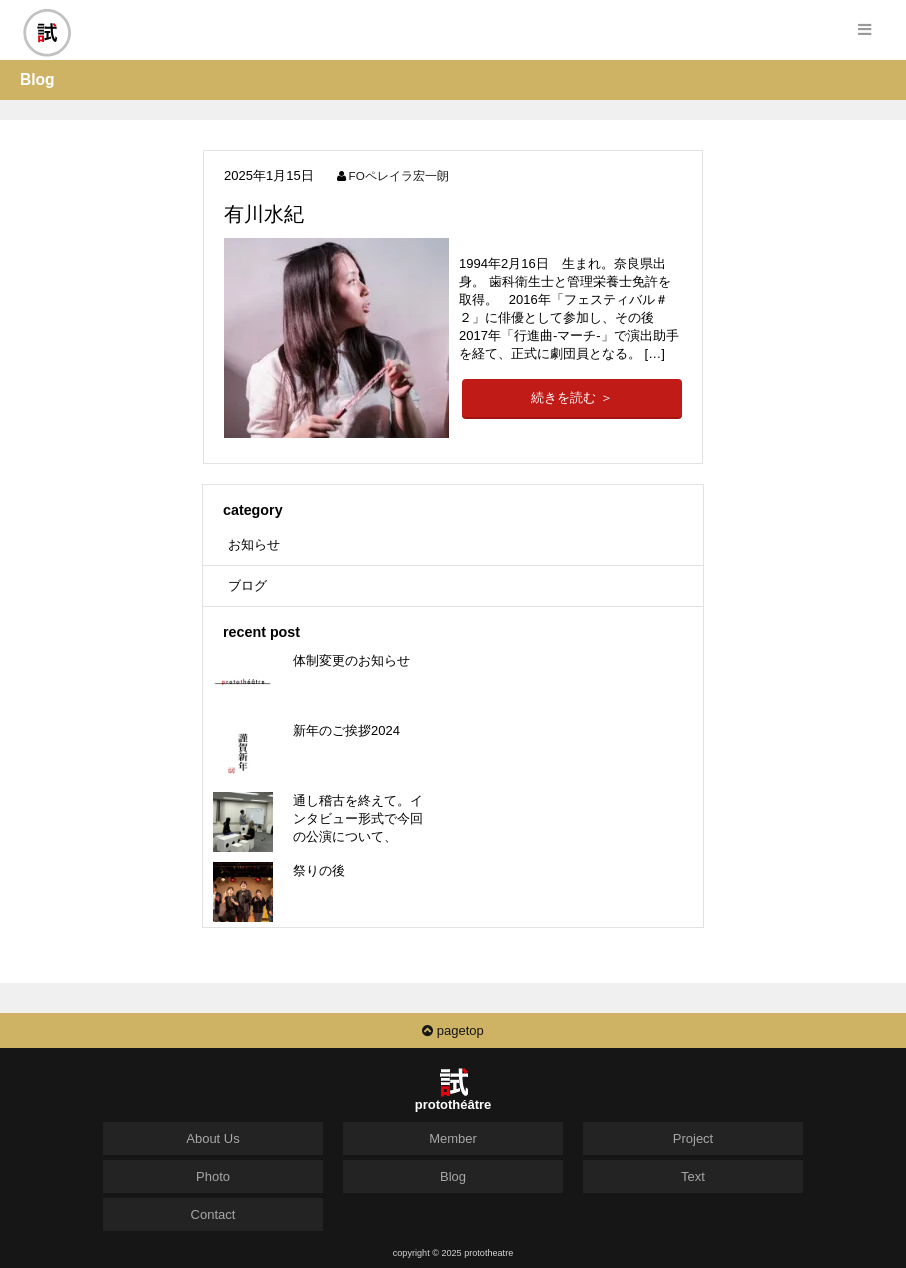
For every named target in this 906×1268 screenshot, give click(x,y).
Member (453, 1138)
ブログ (247, 585)
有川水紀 (264, 214)
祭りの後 (319, 870)
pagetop (453, 1030)
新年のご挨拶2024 (346, 730)
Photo (213, 1176)
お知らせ (254, 544)
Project (693, 1138)
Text (693, 1176)
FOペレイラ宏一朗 (399, 175)
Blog (453, 1176)
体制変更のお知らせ (351, 660)
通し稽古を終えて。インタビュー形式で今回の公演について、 (358, 818)
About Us (212, 1138)
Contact (213, 1214)
